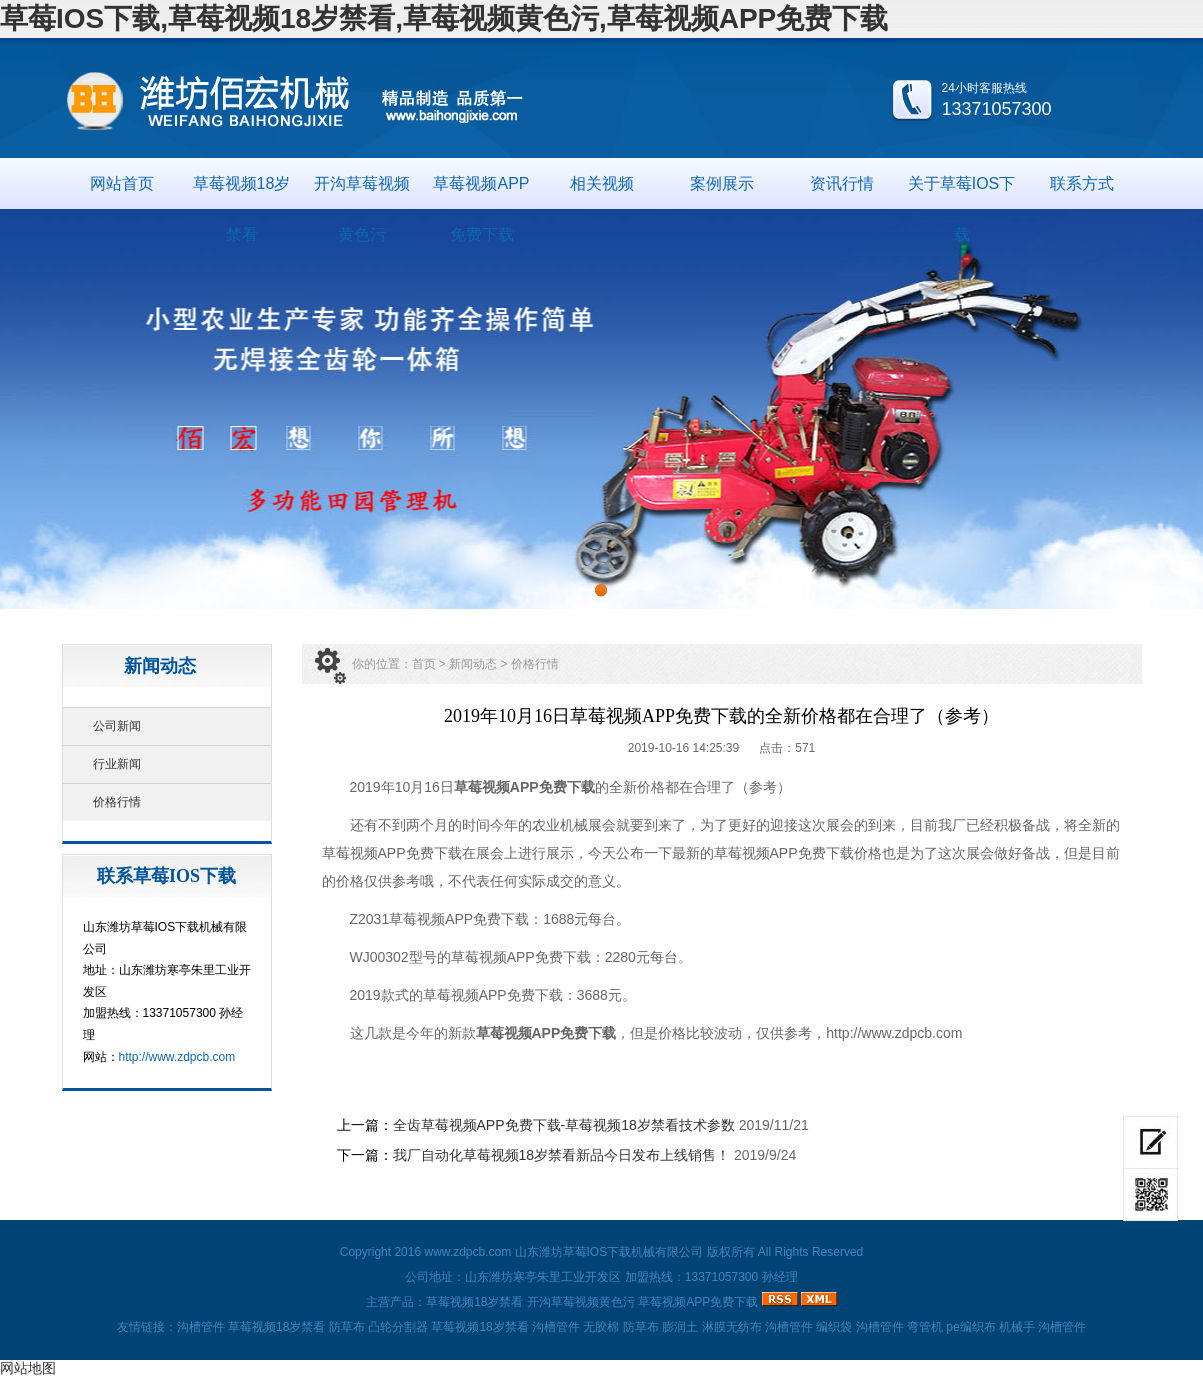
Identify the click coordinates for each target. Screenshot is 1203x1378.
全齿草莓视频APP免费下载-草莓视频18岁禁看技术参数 (564, 1125)
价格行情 (117, 802)
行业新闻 (117, 764)
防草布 (347, 1327)
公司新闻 (117, 726)
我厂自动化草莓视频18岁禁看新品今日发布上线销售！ (562, 1155)
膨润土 (680, 1327)
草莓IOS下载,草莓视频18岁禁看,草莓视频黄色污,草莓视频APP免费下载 (444, 18)
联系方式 (1082, 183)
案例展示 (722, 183)
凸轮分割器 (398, 1327)
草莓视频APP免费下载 (481, 192)
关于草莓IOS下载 (962, 192)
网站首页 (122, 183)
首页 (424, 664)
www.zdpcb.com (467, 1252)
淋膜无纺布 (732, 1327)
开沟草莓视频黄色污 (362, 192)
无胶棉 (601, 1327)
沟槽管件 (201, 1327)
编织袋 (834, 1327)
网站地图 (28, 1368)
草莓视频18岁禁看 (242, 192)
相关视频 (602, 183)
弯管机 (925, 1327)
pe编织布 (970, 1327)
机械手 (1017, 1327)
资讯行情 (842, 183)
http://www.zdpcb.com (177, 1057)
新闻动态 (473, 664)
